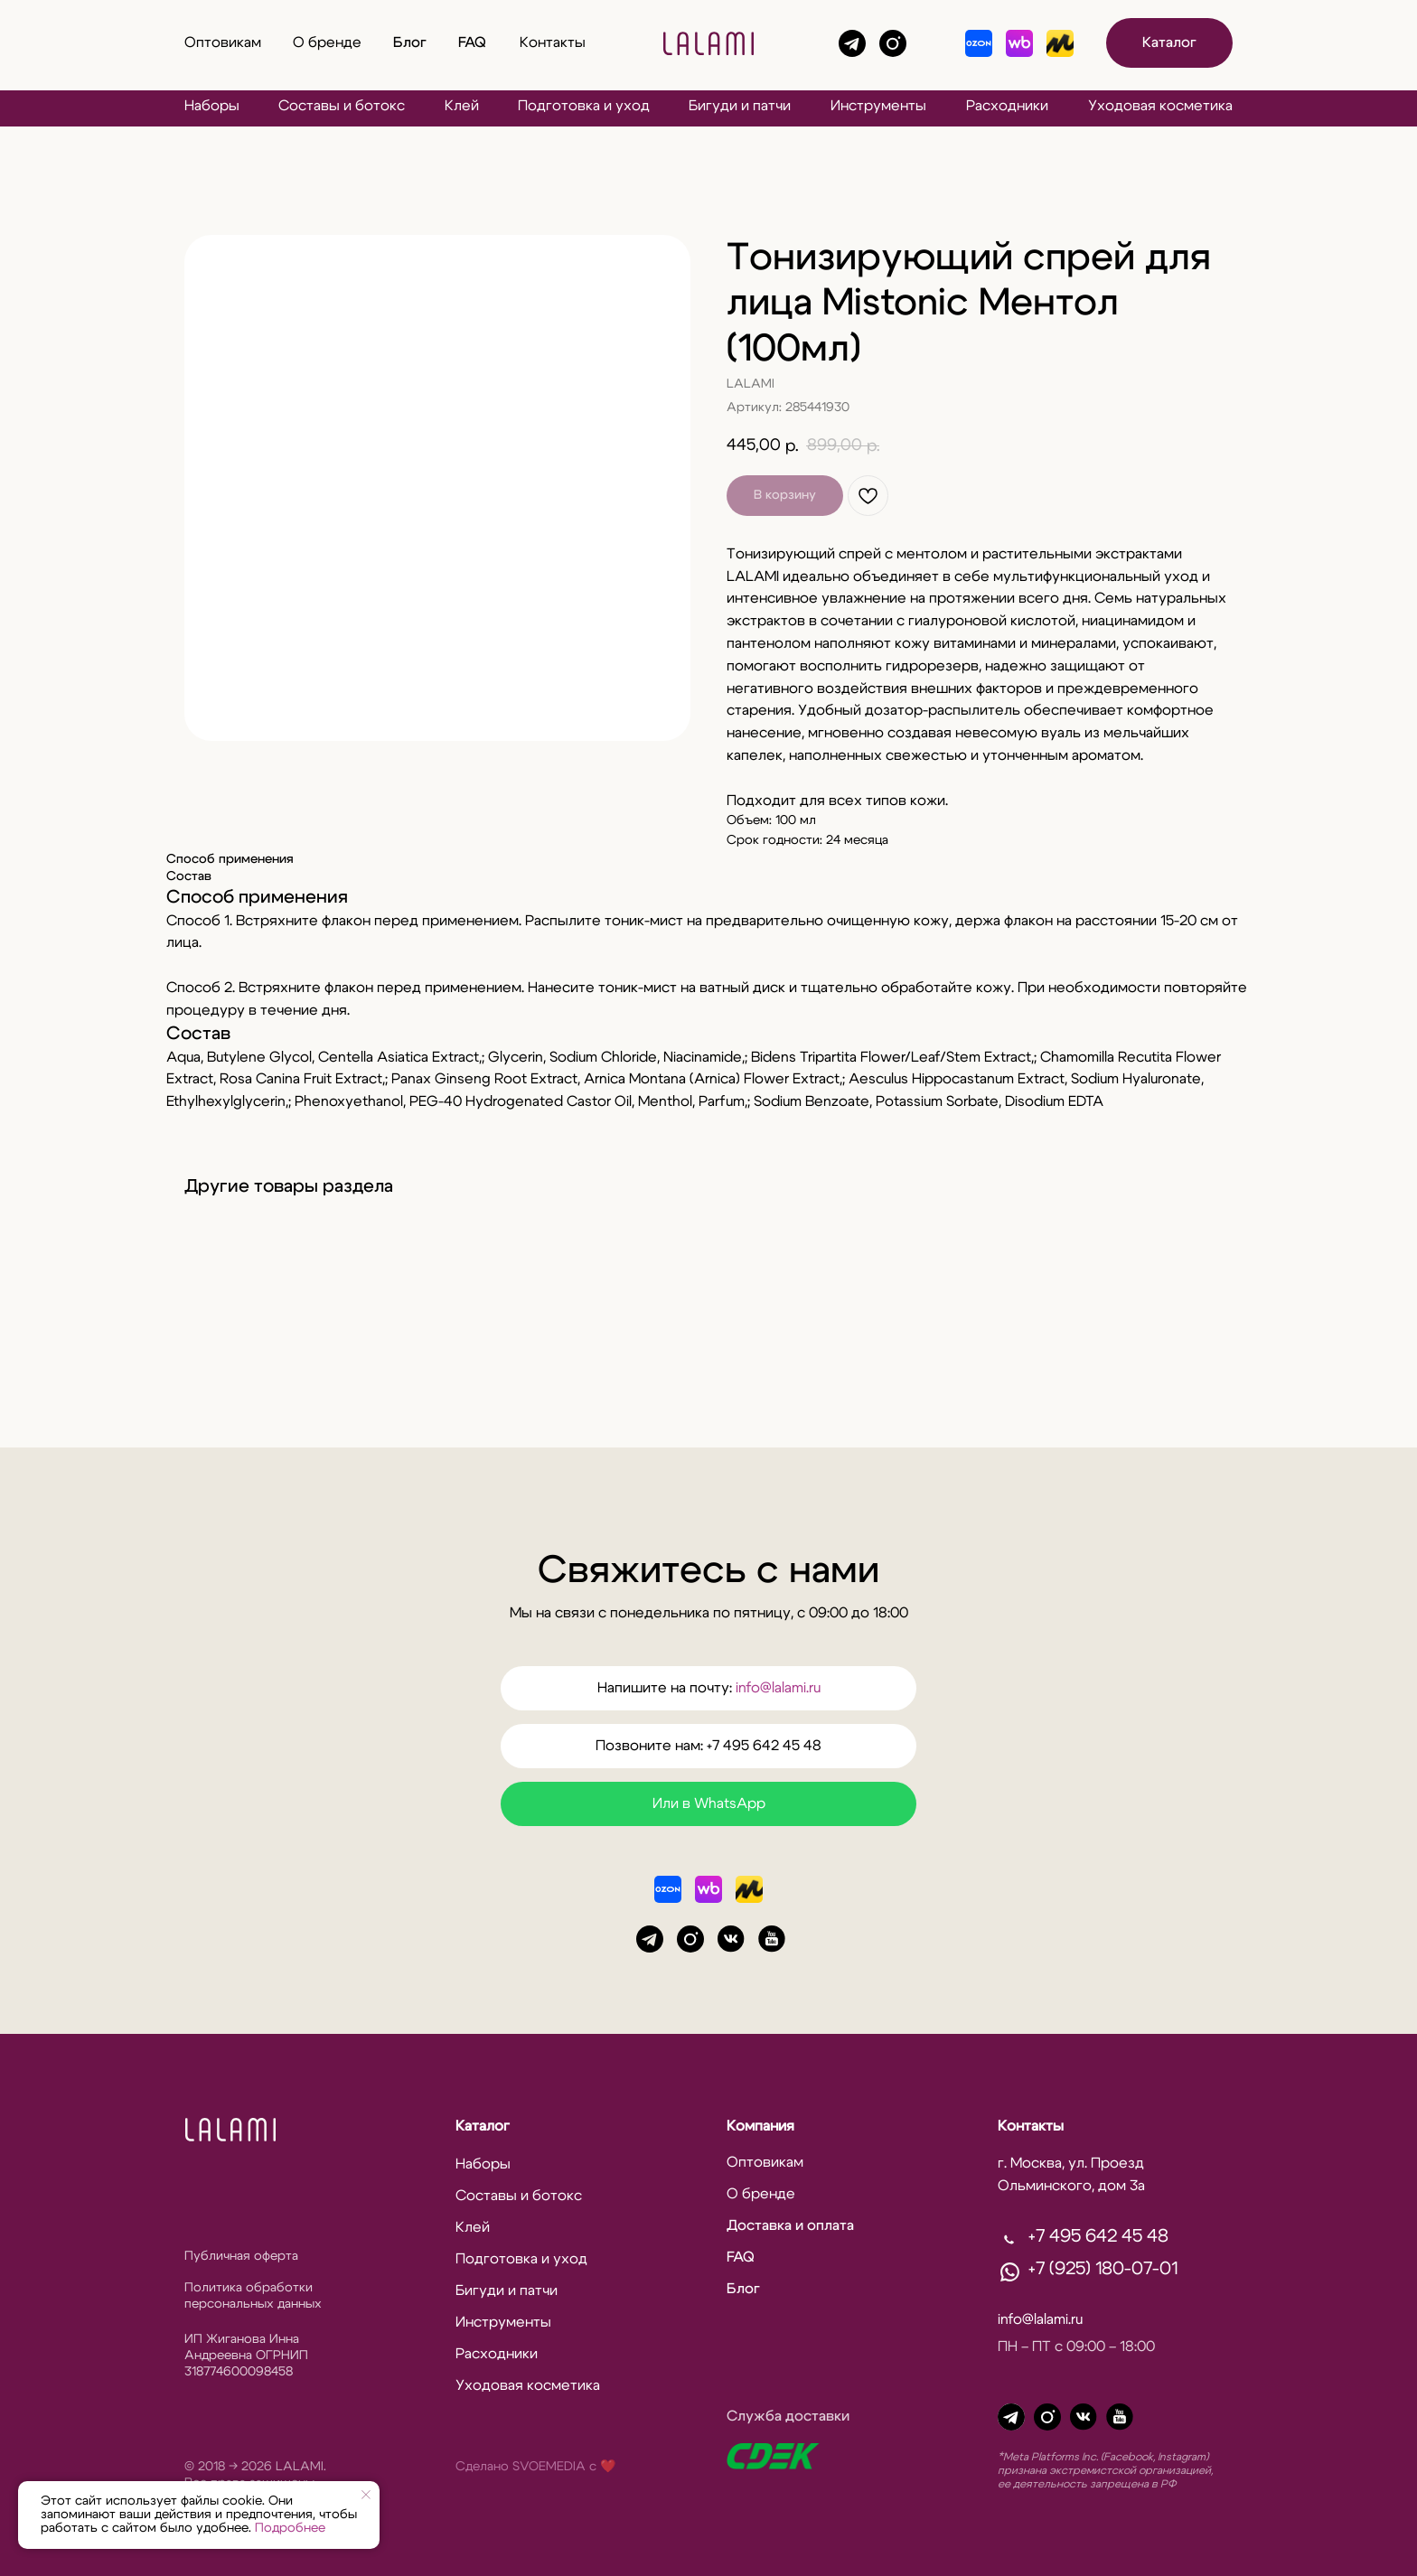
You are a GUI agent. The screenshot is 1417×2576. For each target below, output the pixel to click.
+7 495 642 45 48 (1098, 2236)
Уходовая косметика (1160, 105)
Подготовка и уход (584, 105)
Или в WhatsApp (708, 1803)
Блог (410, 42)
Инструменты (878, 105)
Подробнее (290, 2528)
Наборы (211, 105)
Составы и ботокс (341, 105)
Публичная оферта (241, 2256)
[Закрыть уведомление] (366, 2495)
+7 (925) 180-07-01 (1103, 2269)
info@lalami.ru (778, 1688)
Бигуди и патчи (740, 105)
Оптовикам (222, 42)
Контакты (553, 42)
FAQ (472, 42)
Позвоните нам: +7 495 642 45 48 (708, 1745)
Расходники (1007, 105)
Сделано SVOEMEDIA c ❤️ (535, 2466)
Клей (462, 105)
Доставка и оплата (790, 2225)
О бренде (327, 42)
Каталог (482, 2126)
